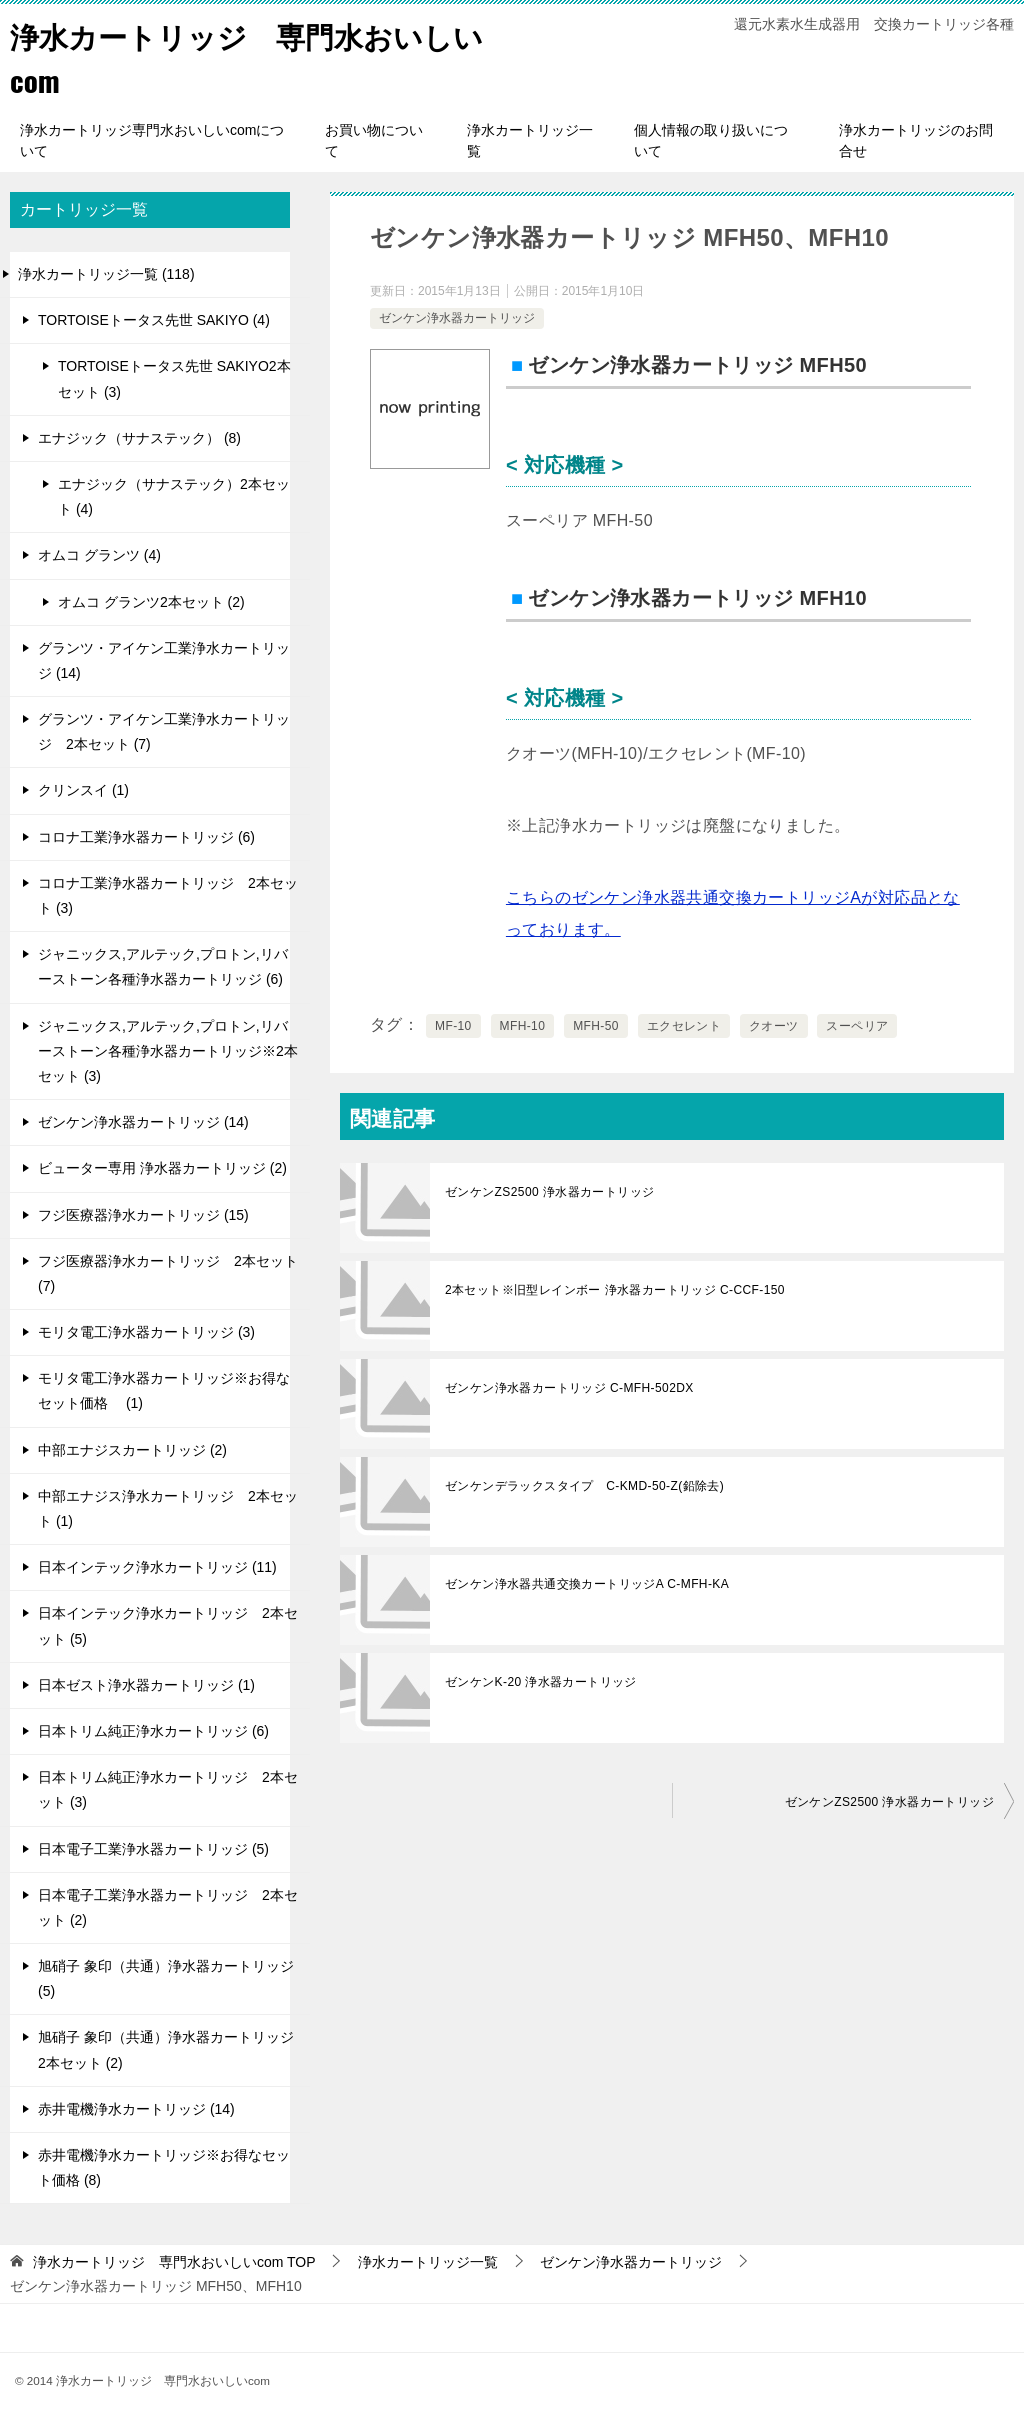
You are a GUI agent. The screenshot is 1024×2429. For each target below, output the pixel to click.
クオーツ (774, 1026)
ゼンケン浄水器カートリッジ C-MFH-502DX (569, 1388)
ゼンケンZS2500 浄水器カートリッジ (549, 1192)
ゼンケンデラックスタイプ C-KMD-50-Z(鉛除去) (584, 1486)
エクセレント (684, 1026)
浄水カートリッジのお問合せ (916, 140)
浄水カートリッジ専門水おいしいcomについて (152, 140)
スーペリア (857, 1026)
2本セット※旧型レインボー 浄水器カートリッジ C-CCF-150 (615, 1290)
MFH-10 (523, 1026)
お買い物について (374, 140)
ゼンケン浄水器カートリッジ (457, 318)
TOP (174, 2262)
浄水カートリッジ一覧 (530, 140)
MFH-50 (596, 1026)
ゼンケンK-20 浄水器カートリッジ (541, 1682)
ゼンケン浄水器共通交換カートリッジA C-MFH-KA (587, 1584)
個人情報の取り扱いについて (711, 140)
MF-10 (453, 1026)
